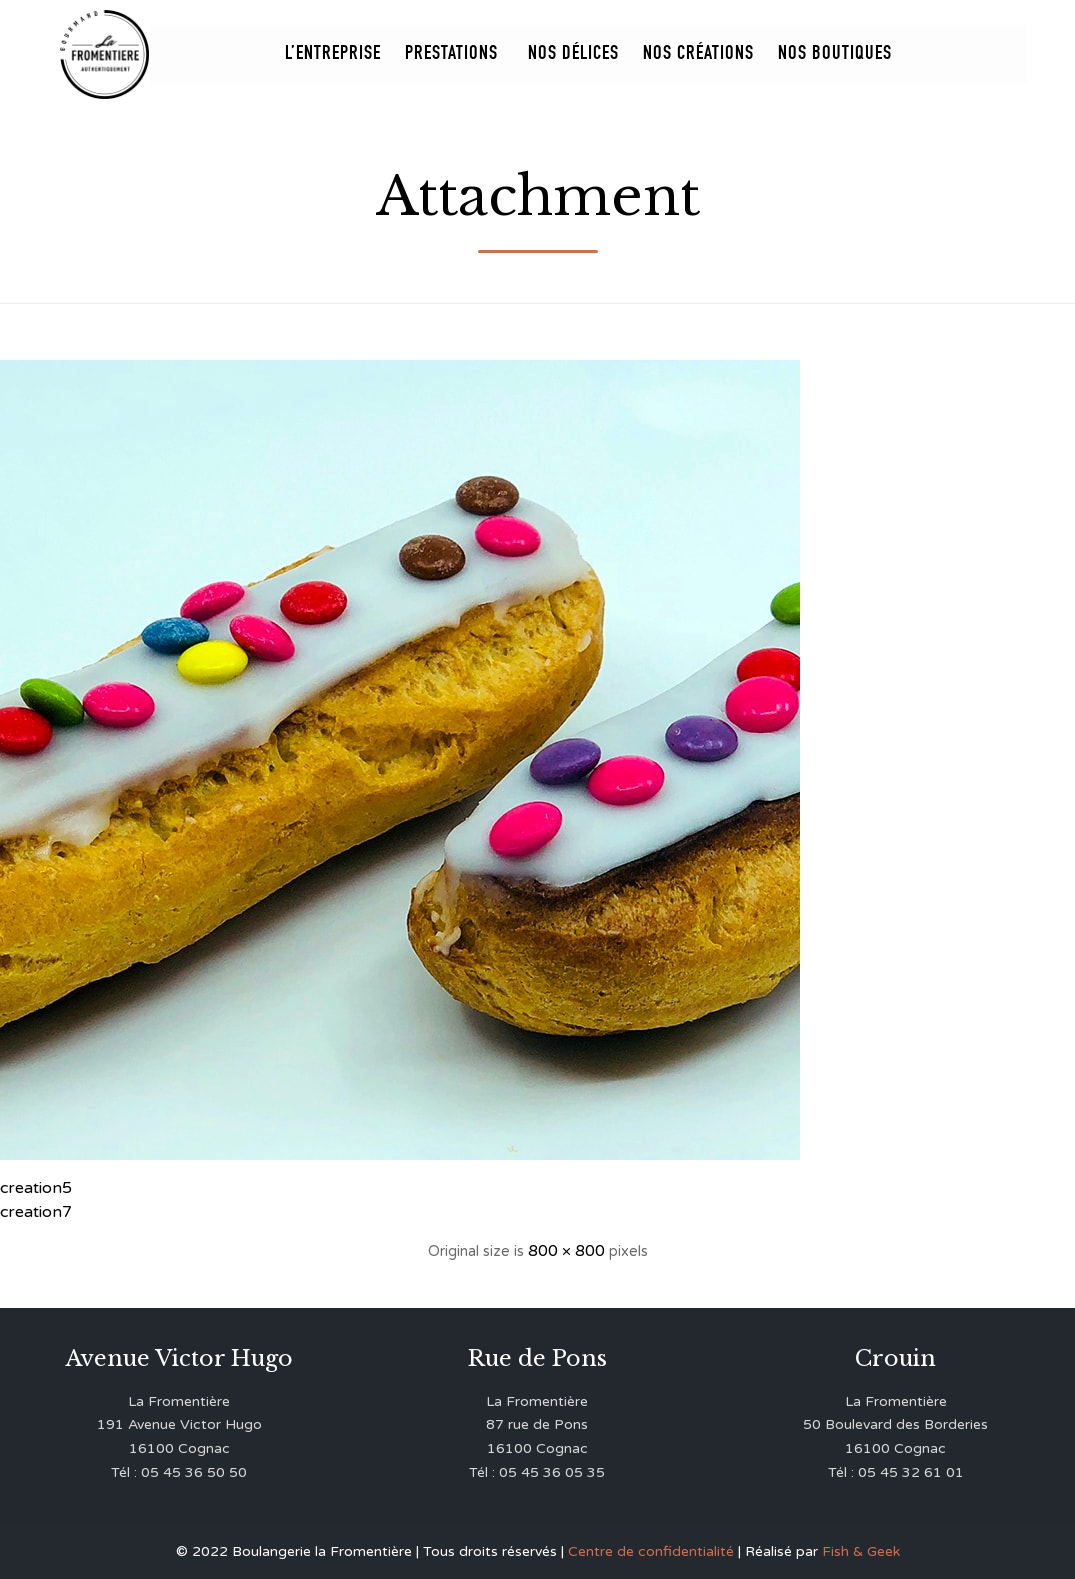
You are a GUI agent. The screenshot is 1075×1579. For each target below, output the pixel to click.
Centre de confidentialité (651, 1551)
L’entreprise (333, 55)
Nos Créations (698, 55)
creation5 (36, 1188)
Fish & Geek (861, 1551)
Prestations (454, 55)
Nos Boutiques (835, 55)
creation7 (36, 1212)
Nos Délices (573, 55)
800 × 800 (566, 1251)
